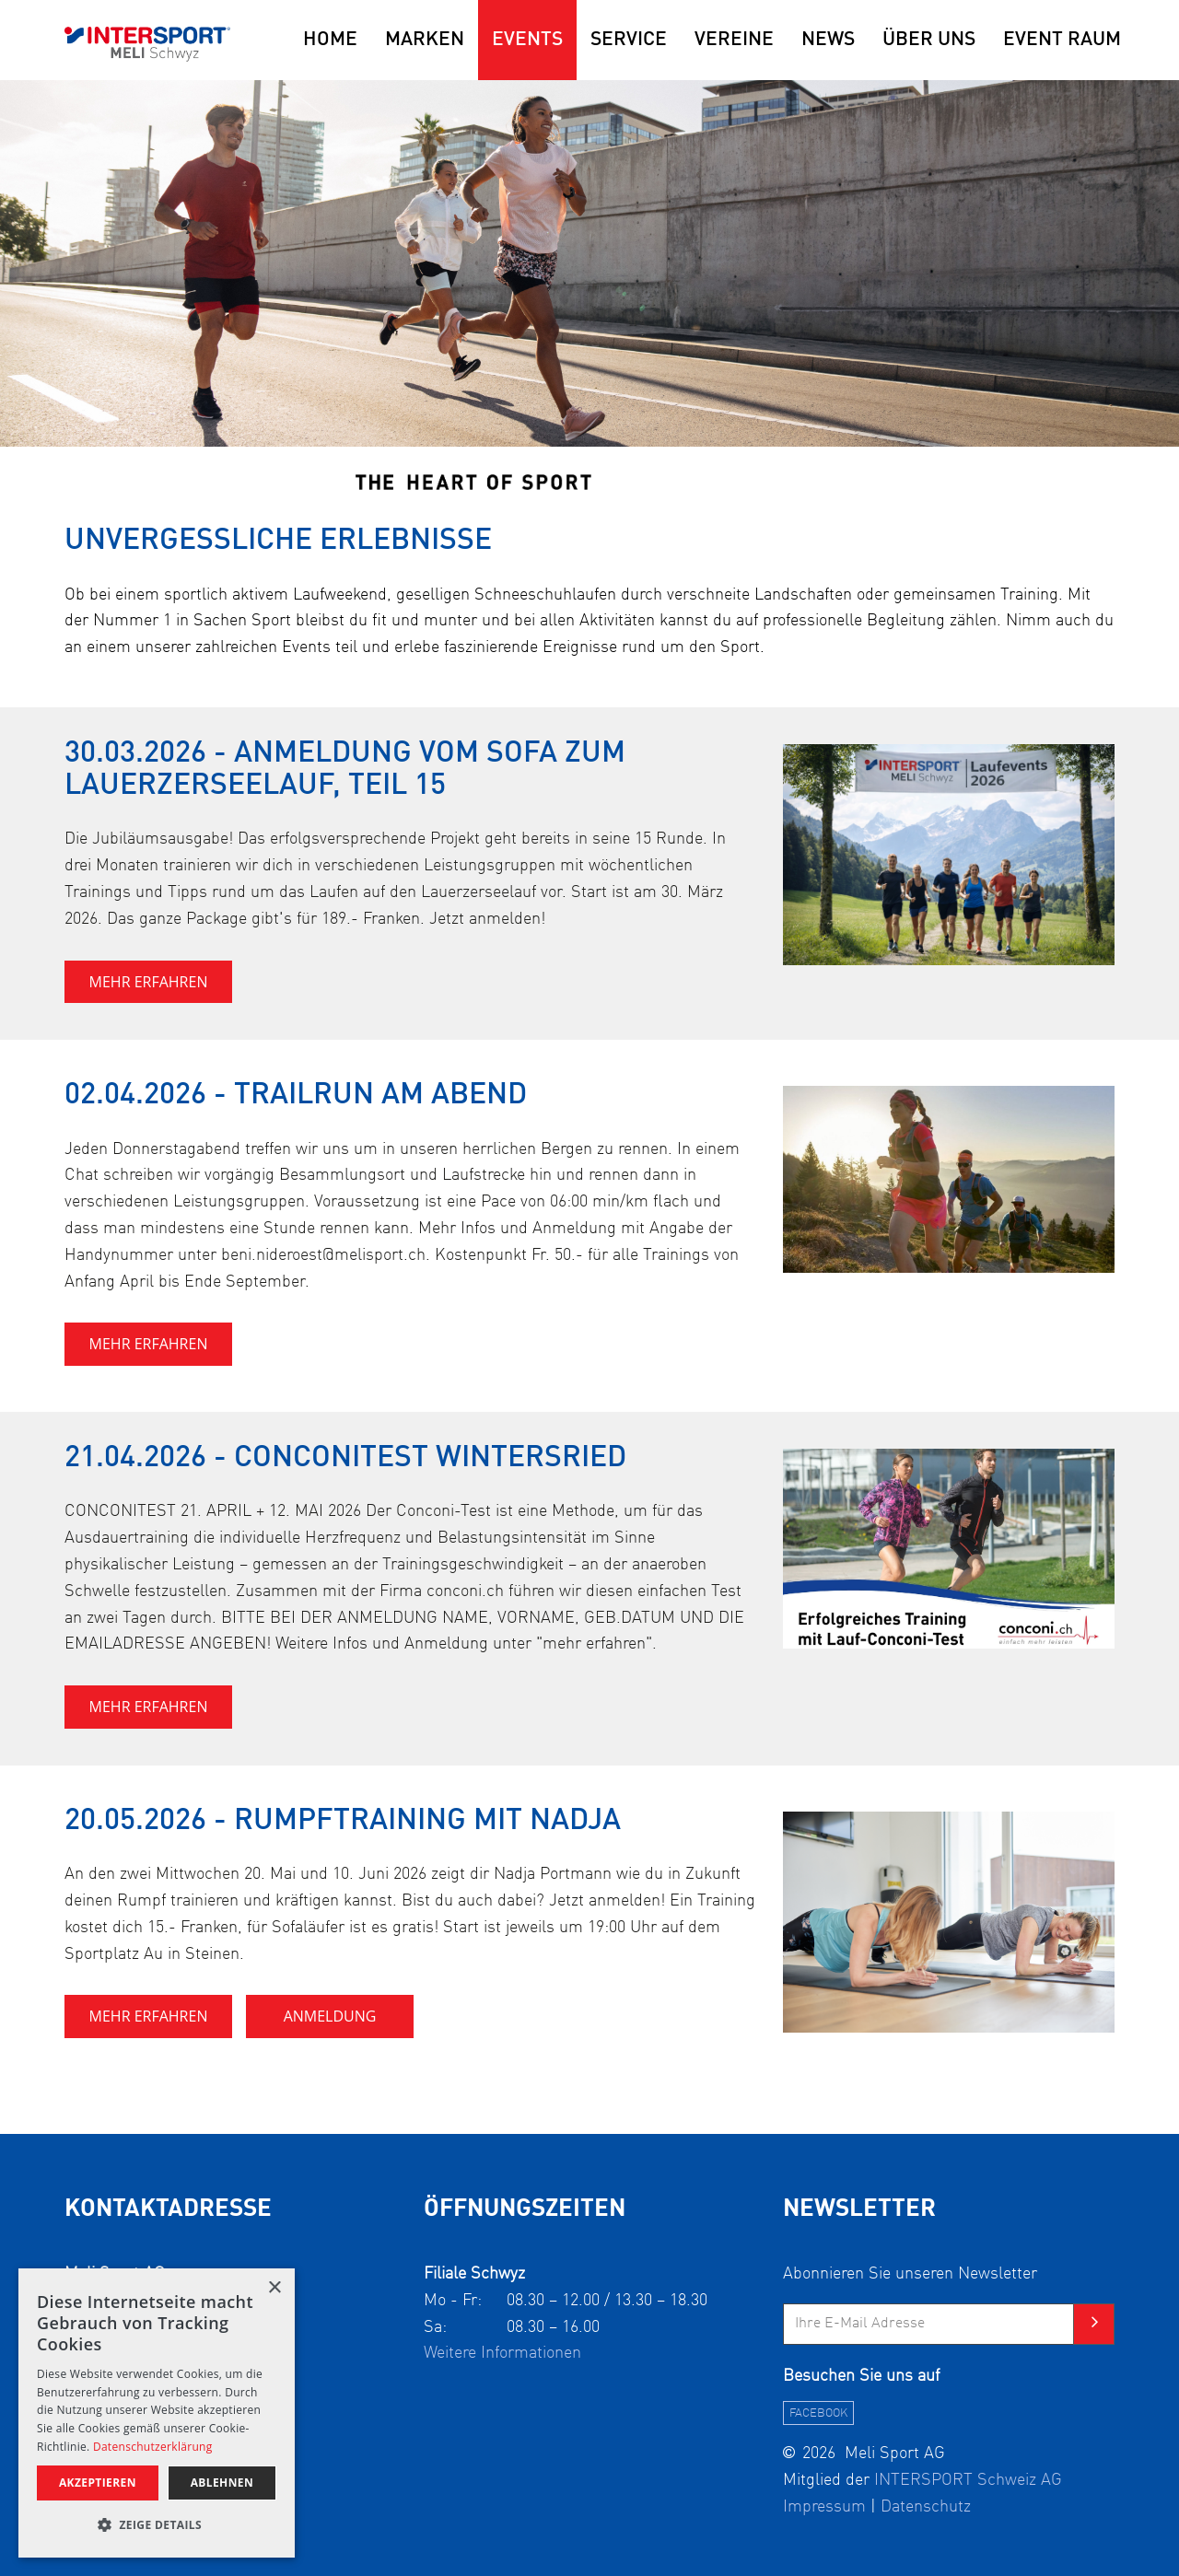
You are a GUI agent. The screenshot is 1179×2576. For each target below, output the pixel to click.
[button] (156, 2525)
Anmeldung (330, 2016)
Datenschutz (926, 2507)
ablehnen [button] (222, 2482)
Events (527, 40)
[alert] (156, 2413)
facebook (818, 2413)
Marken (424, 40)
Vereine (734, 40)
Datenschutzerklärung (153, 2446)
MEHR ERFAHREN (148, 982)
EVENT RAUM (1062, 40)
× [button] (274, 2288)
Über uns (928, 40)
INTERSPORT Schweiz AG (968, 2480)
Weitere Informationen (502, 2353)
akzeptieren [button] (97, 2482)
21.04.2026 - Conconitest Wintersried (345, 1459)
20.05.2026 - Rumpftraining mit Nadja (342, 1821)
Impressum (824, 2507)
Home (330, 40)
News (828, 40)
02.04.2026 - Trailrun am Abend (295, 1096)
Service (628, 40)
